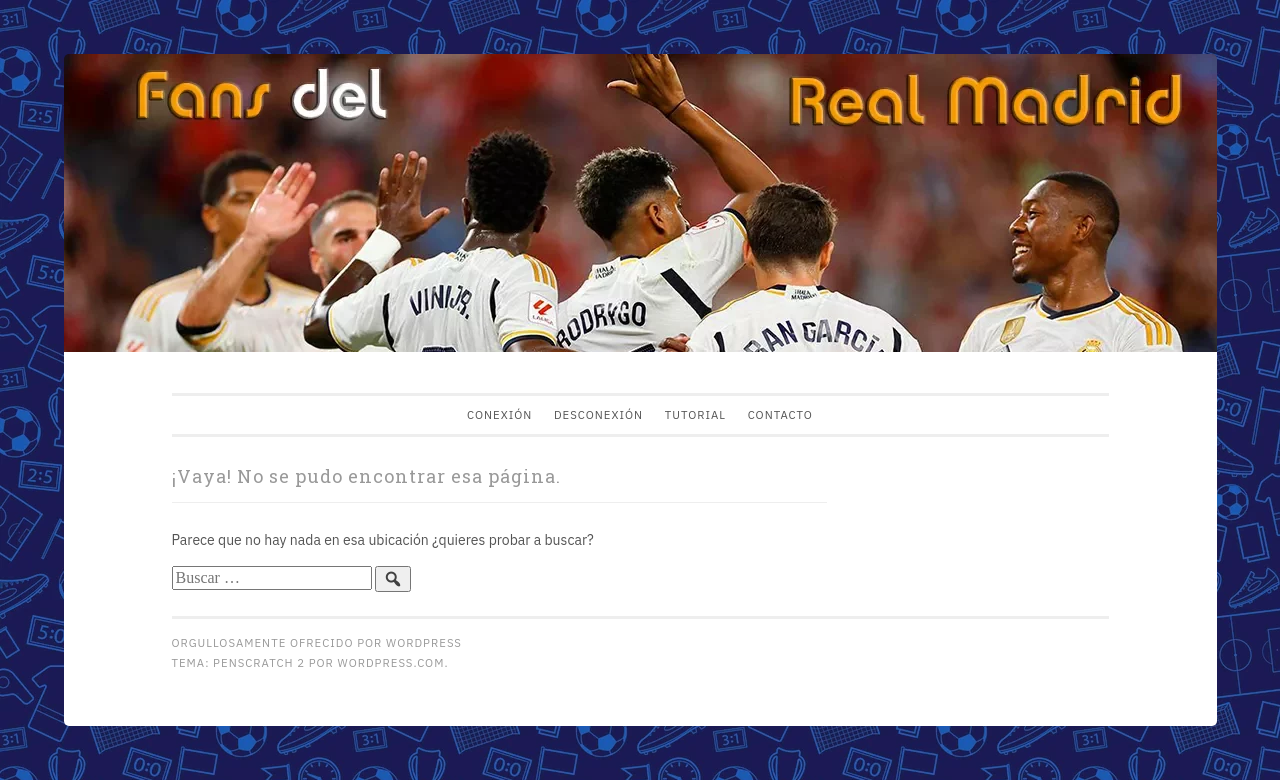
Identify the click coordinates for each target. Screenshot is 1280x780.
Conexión (499, 414)
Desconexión (598, 414)
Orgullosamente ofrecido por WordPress (317, 642)
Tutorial (695, 414)
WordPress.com (391, 662)
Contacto (780, 414)
